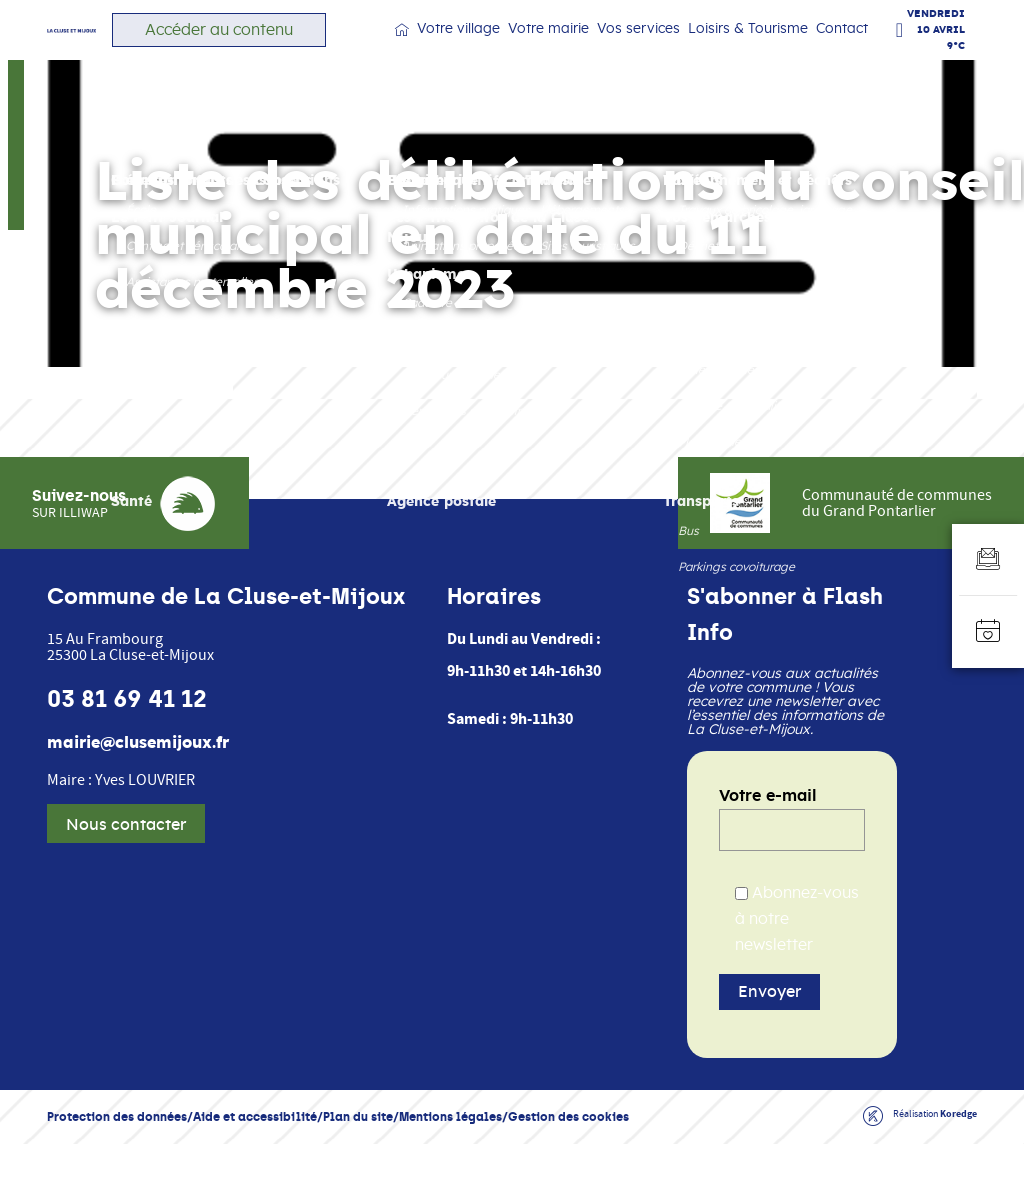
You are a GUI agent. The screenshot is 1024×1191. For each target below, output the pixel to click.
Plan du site (358, 1163)
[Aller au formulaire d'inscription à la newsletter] (988, 560)
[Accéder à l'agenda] (988, 632)
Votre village (508, 50)
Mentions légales (450, 1163)
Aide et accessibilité (255, 1163)
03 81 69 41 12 (127, 746)
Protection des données (117, 1163)
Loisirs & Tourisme (757, 50)
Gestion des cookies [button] (568, 1163)
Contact (842, 49)
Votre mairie (585, 50)
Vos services (663, 50)
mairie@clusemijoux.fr (138, 790)
